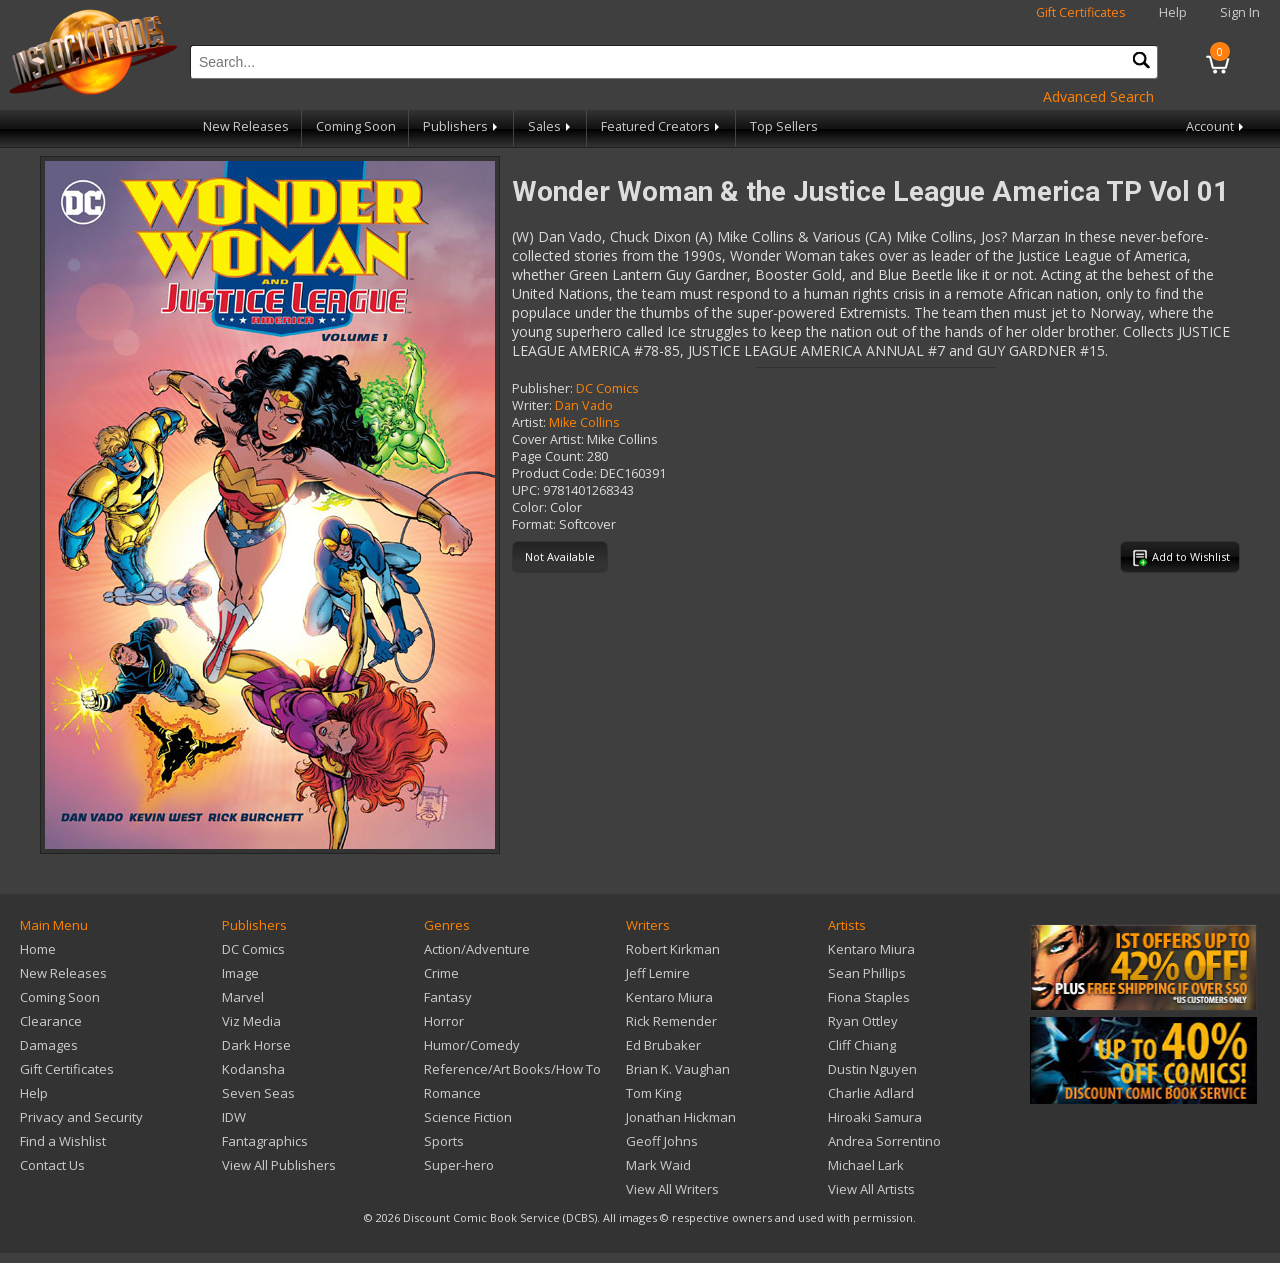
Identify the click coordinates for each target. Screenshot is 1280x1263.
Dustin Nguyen (872, 1069)
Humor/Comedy (472, 1045)
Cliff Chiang (862, 1045)
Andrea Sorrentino (884, 1141)
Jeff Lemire (658, 973)
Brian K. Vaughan (678, 1069)
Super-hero (459, 1165)
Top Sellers (784, 126)
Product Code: (554, 473)
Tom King (653, 1093)
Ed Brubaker (663, 1045)
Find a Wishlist (63, 1141)
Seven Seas (258, 1093)
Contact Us (52, 1165)
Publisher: (542, 388)
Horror (444, 1021)
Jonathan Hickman (681, 1117)
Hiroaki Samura (875, 1117)
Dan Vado (584, 405)
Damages (49, 1045)
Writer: (532, 405)
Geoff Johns (662, 1141)
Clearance (51, 1021)
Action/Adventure (477, 949)
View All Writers (672, 1189)
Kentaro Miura (669, 997)
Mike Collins (584, 422)
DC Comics (607, 388)
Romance (452, 1093)
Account (1216, 126)
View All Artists (871, 1189)
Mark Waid (658, 1165)
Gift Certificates (1081, 12)
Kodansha (253, 1069)
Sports (444, 1141)
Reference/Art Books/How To (512, 1069)
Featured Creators (662, 126)
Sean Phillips (867, 973)
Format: (534, 524)
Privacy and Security (81, 1117)
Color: (529, 507)
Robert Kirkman (673, 949)
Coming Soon (356, 126)
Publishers (462, 126)
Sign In (1240, 12)
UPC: (526, 490)
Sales (551, 126)
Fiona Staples (869, 997)
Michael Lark (866, 1165)
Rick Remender (671, 1021)
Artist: (529, 422)
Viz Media (251, 1021)
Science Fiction (468, 1117)
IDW (234, 1117)
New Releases (246, 126)
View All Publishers (279, 1165)
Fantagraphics (265, 1141)
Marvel (243, 997)
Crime (441, 973)
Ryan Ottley (863, 1021)
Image (240, 973)
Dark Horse (256, 1045)
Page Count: (548, 456)
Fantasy (448, 997)
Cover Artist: (548, 439)
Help (1173, 12)
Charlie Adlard (871, 1093)
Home (38, 949)
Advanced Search (1098, 96)
